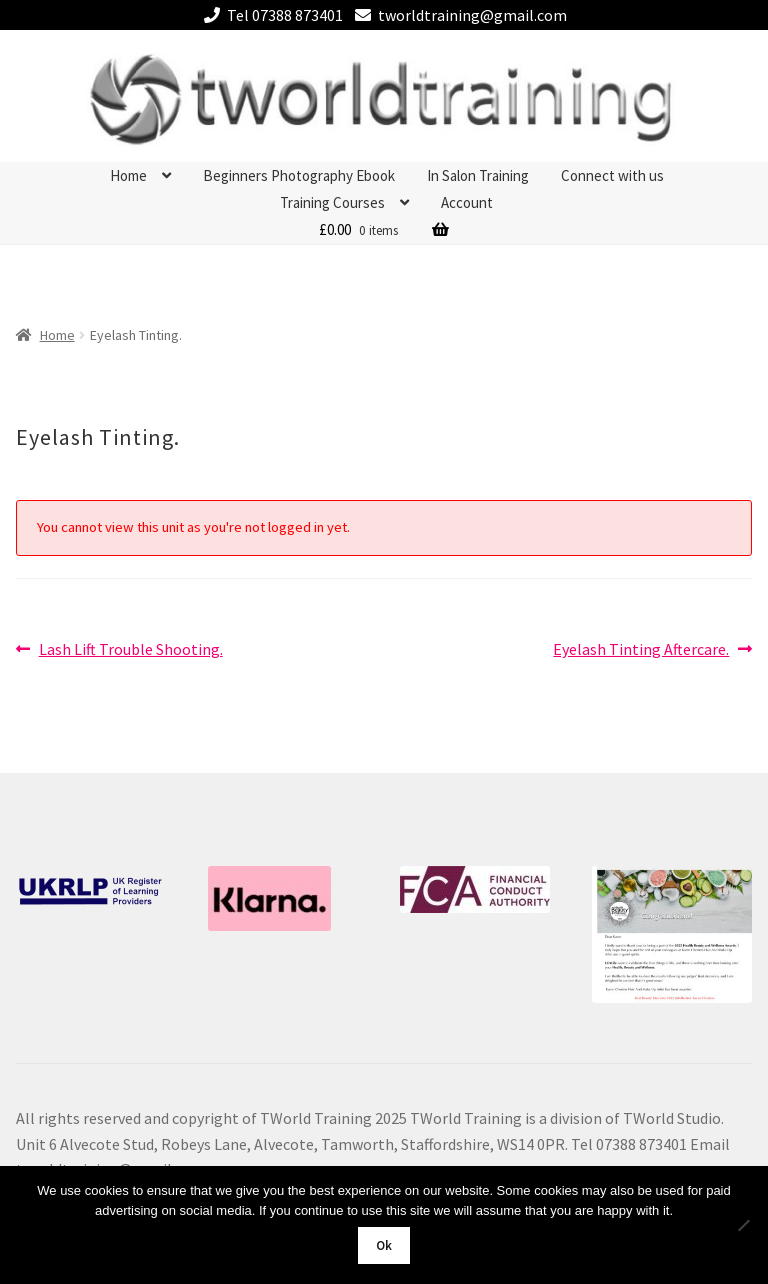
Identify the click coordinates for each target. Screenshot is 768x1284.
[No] (743, 1225)
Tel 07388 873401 (270, 15)
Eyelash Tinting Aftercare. (641, 650)
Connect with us (612, 175)
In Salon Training (478, 175)
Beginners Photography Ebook (299, 175)
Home (128, 175)
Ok (384, 1245)
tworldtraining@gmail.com (457, 15)
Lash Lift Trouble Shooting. (130, 650)
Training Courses (332, 202)
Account (467, 202)
